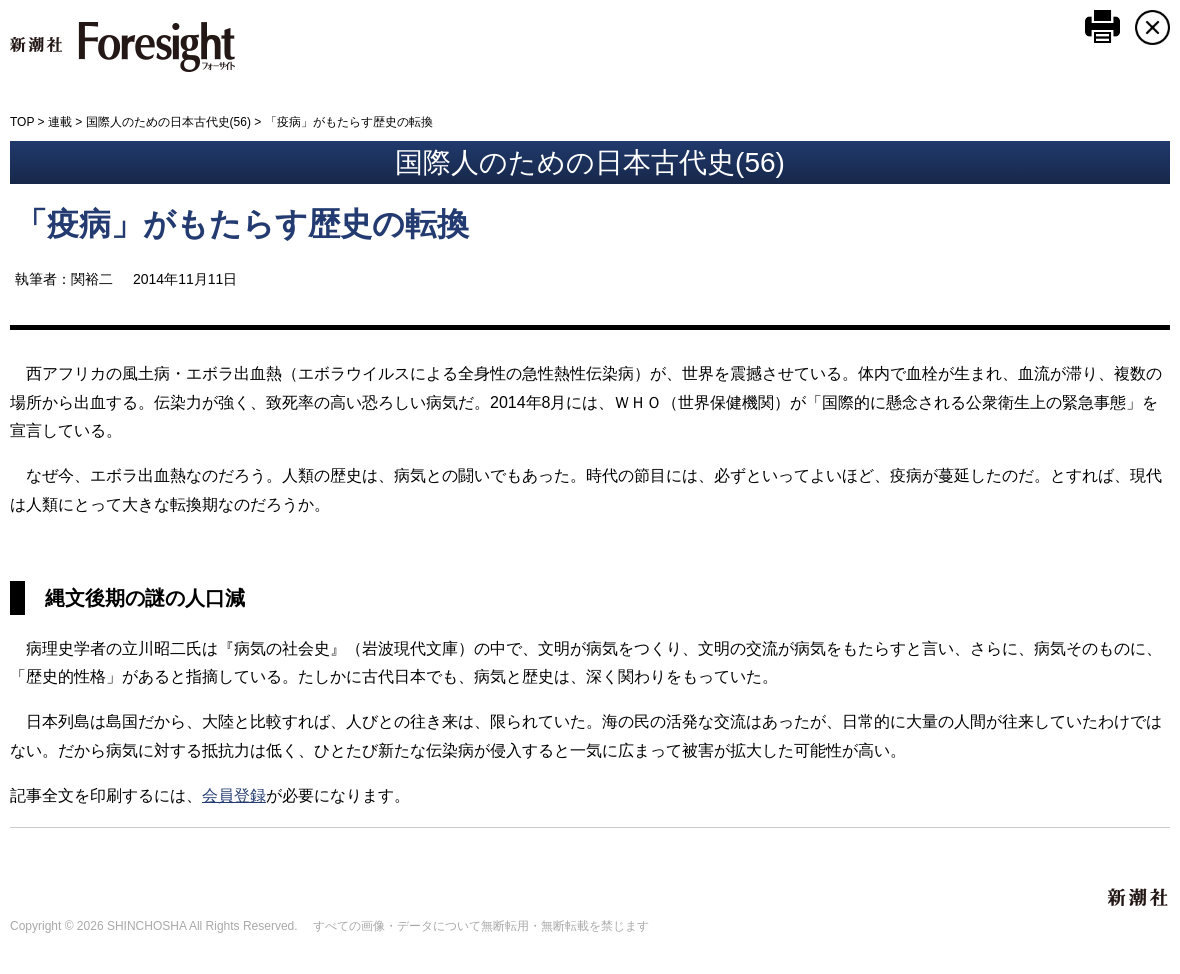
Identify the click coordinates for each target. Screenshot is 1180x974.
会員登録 (234, 795)
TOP (22, 122)
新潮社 (1139, 898)
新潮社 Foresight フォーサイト (122, 47)
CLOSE (1152, 27)
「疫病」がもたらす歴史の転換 (242, 224)
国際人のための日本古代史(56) (168, 122)
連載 (60, 122)
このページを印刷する (1102, 26)
